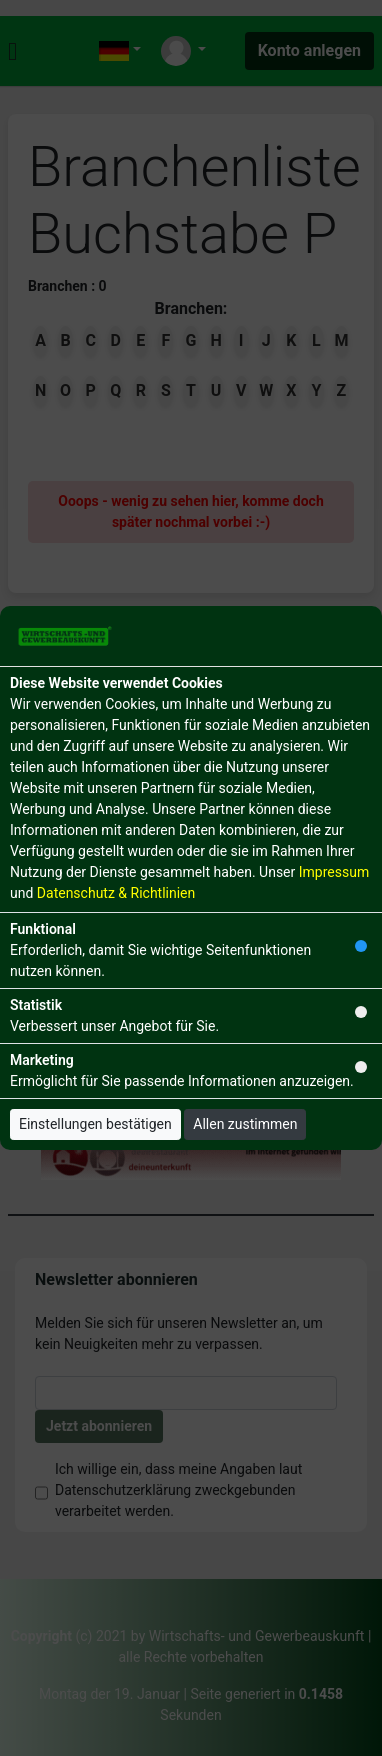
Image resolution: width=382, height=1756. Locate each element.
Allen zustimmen (245, 1124)
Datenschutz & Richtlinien (116, 893)
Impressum (334, 872)
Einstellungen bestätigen (95, 1124)
